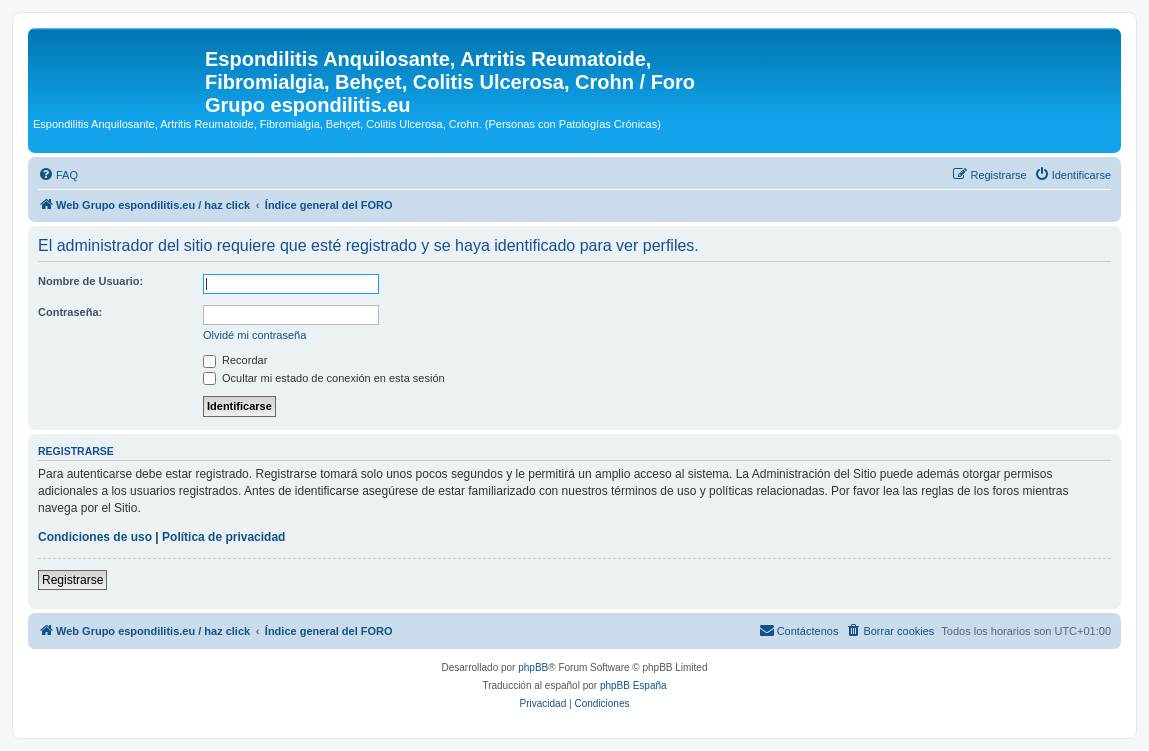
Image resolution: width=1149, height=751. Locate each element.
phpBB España (633, 685)
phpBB (533, 667)
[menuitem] (58, 175)
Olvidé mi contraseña (254, 335)
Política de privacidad (223, 537)
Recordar (235, 360)
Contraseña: (70, 312)
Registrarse (72, 580)
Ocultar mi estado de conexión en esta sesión (324, 378)
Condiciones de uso (95, 537)
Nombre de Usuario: (90, 281)
